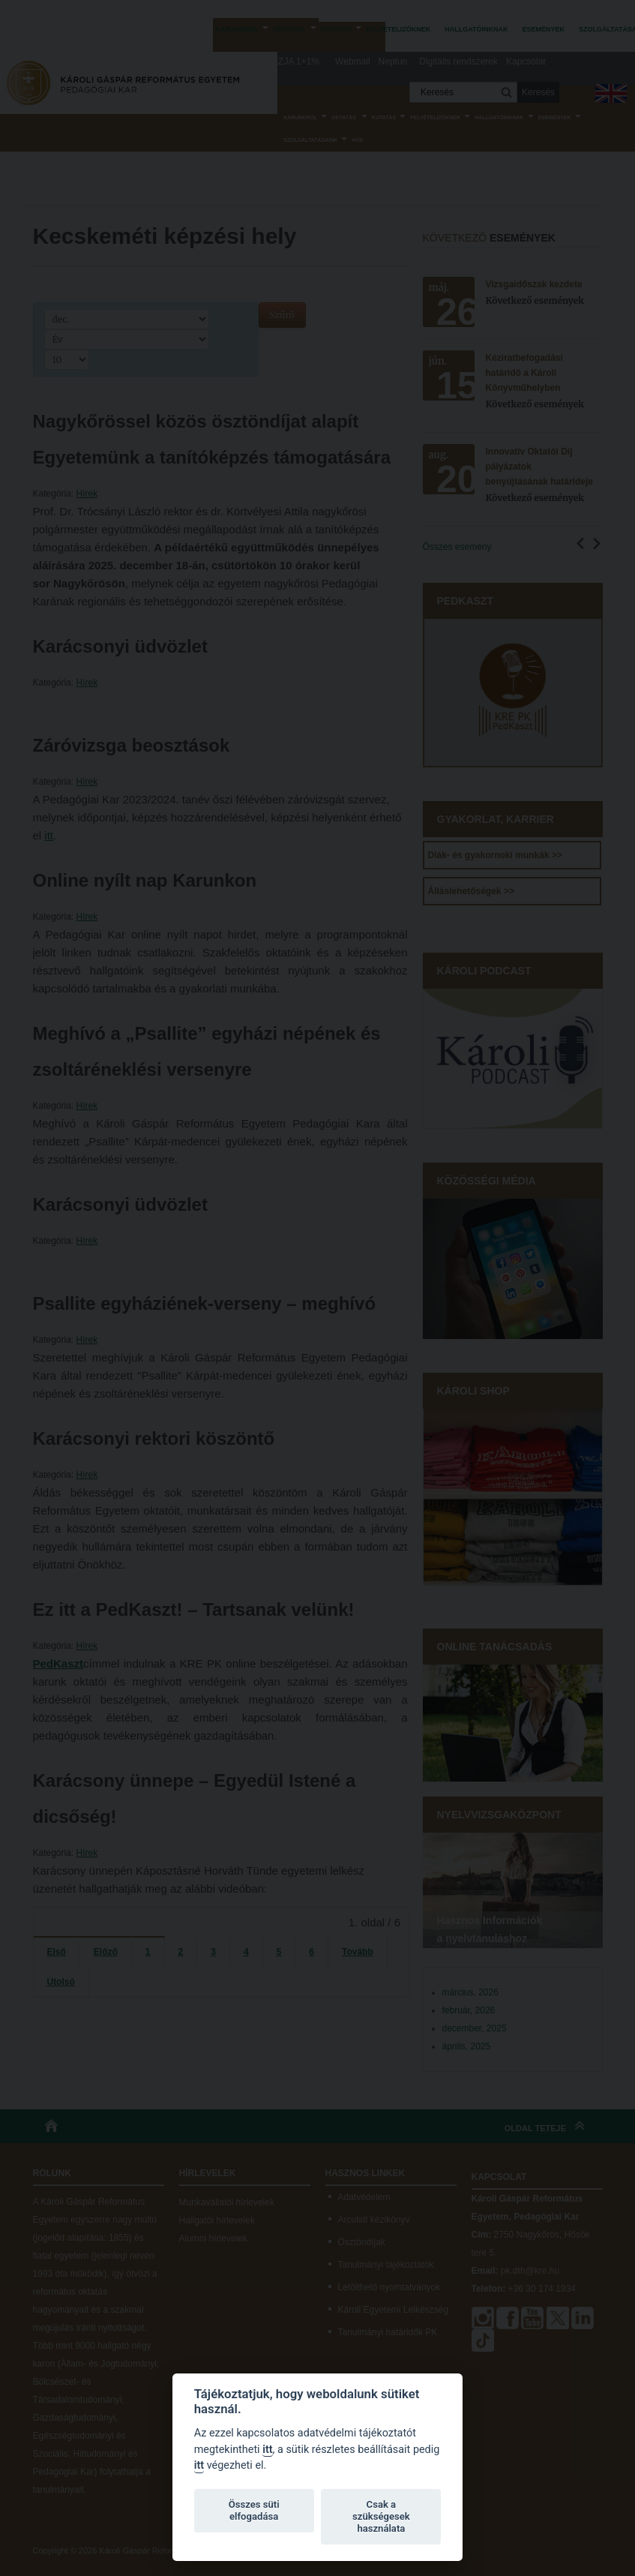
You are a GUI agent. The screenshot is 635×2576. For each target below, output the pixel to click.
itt (267, 2449)
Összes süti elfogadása (254, 2510)
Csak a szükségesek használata (381, 2516)
